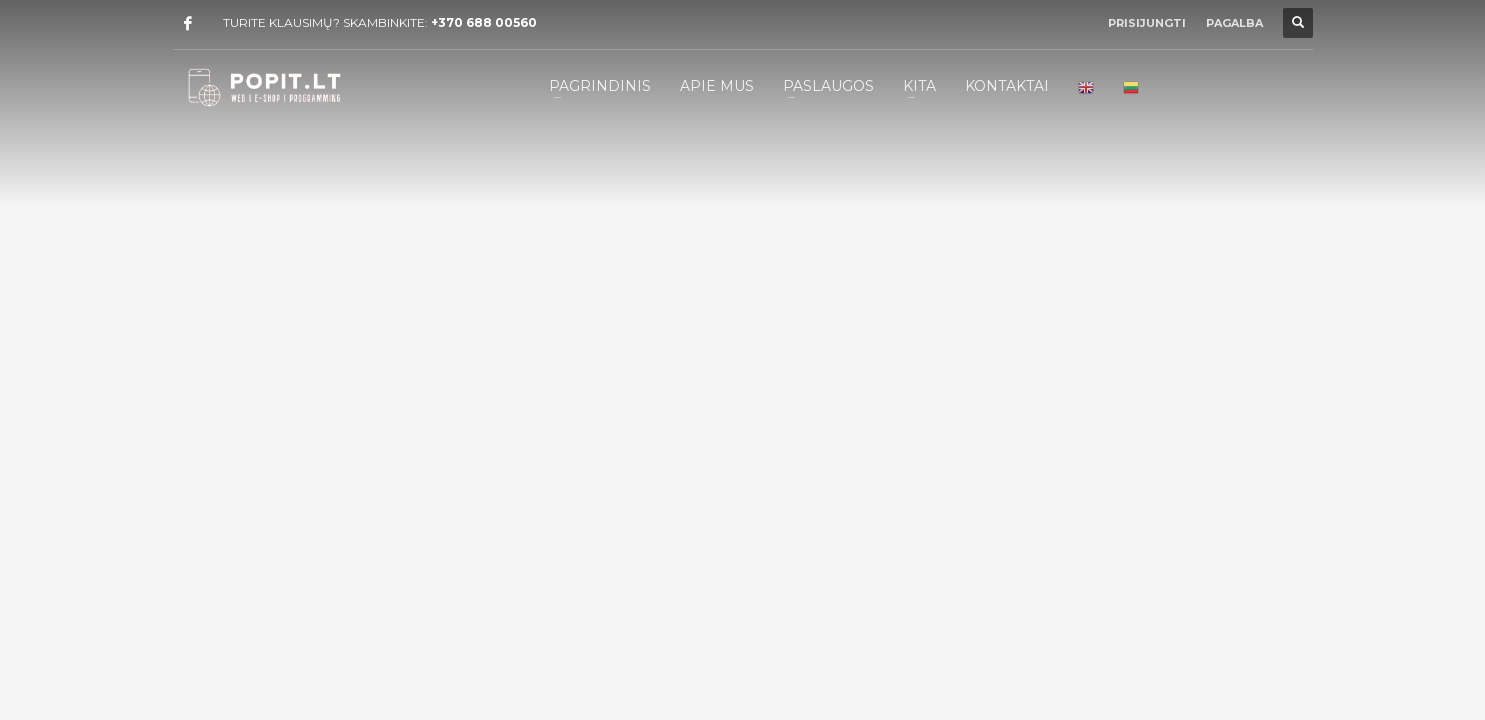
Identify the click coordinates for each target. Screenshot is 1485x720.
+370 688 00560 (484, 22)
